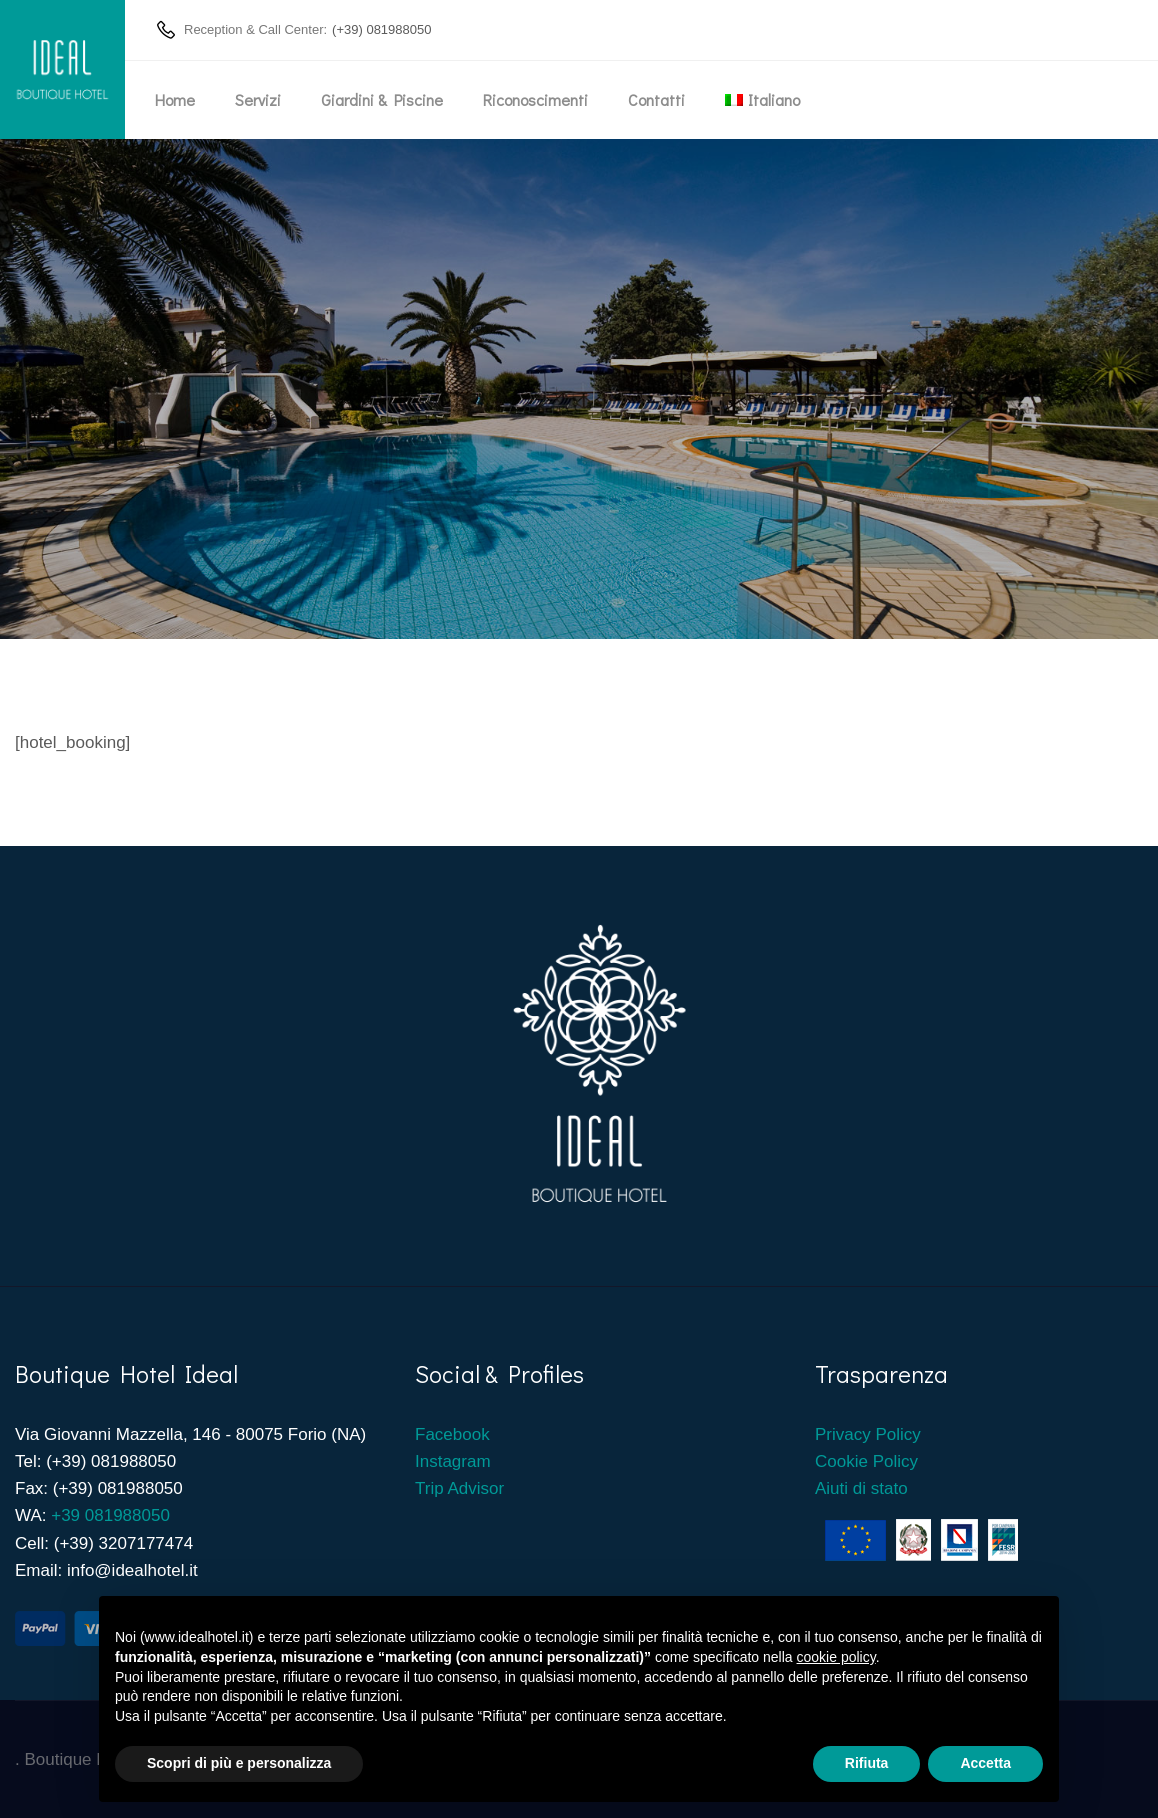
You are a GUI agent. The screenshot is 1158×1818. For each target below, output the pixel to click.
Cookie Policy (866, 1461)
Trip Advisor (459, 1488)
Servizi (258, 99)
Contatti (656, 99)
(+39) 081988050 (381, 29)
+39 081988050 (110, 1515)
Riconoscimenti (535, 99)
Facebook (454, 1434)
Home (175, 99)
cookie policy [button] (836, 1657)
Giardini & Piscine (382, 99)
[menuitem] (762, 100)
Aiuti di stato (861, 1488)
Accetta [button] (985, 1763)
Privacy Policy (868, 1434)
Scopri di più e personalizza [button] (239, 1763)
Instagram (453, 1461)
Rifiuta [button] (867, 1763)
